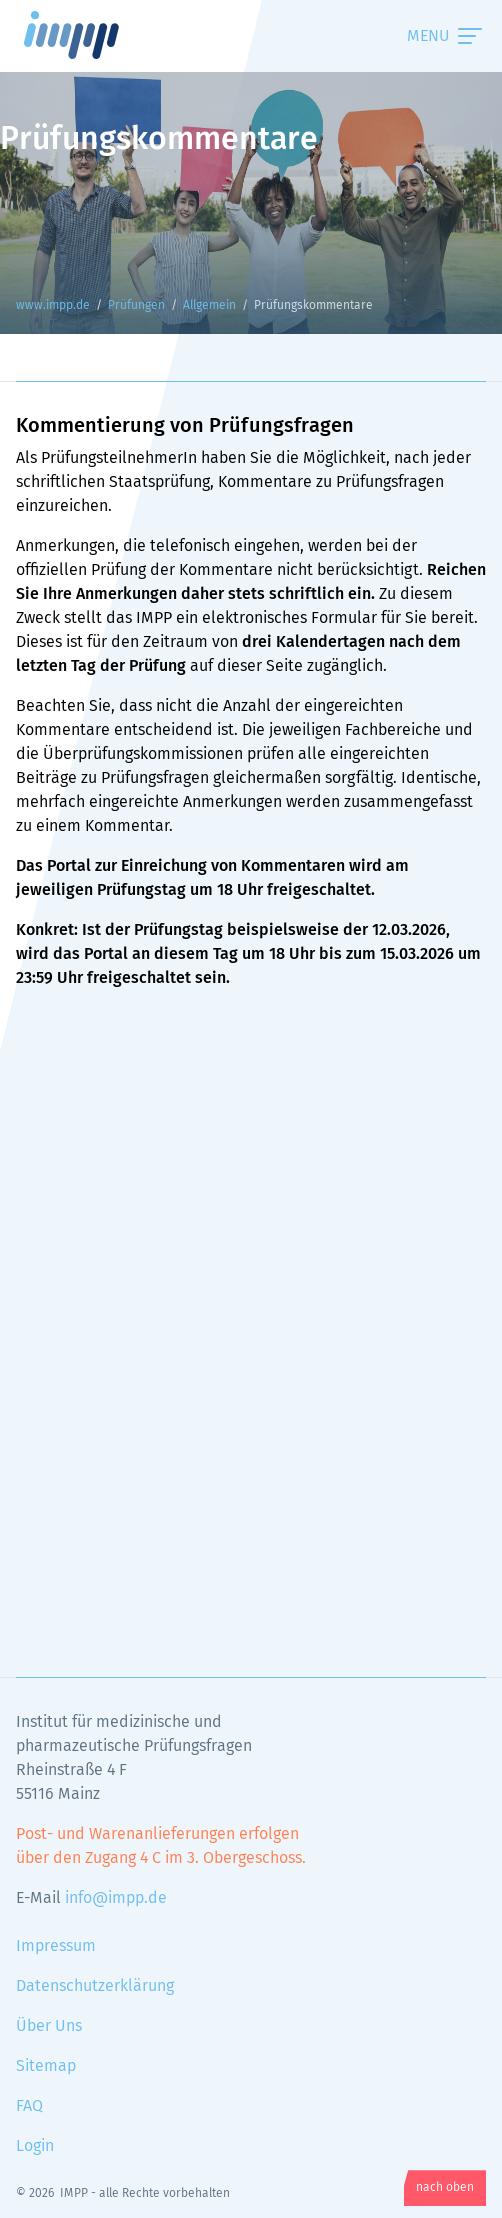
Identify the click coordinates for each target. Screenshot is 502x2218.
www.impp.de (96, 35)
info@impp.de (116, 1898)
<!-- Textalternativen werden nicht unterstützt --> (251, 1306)
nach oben (445, 2188)
